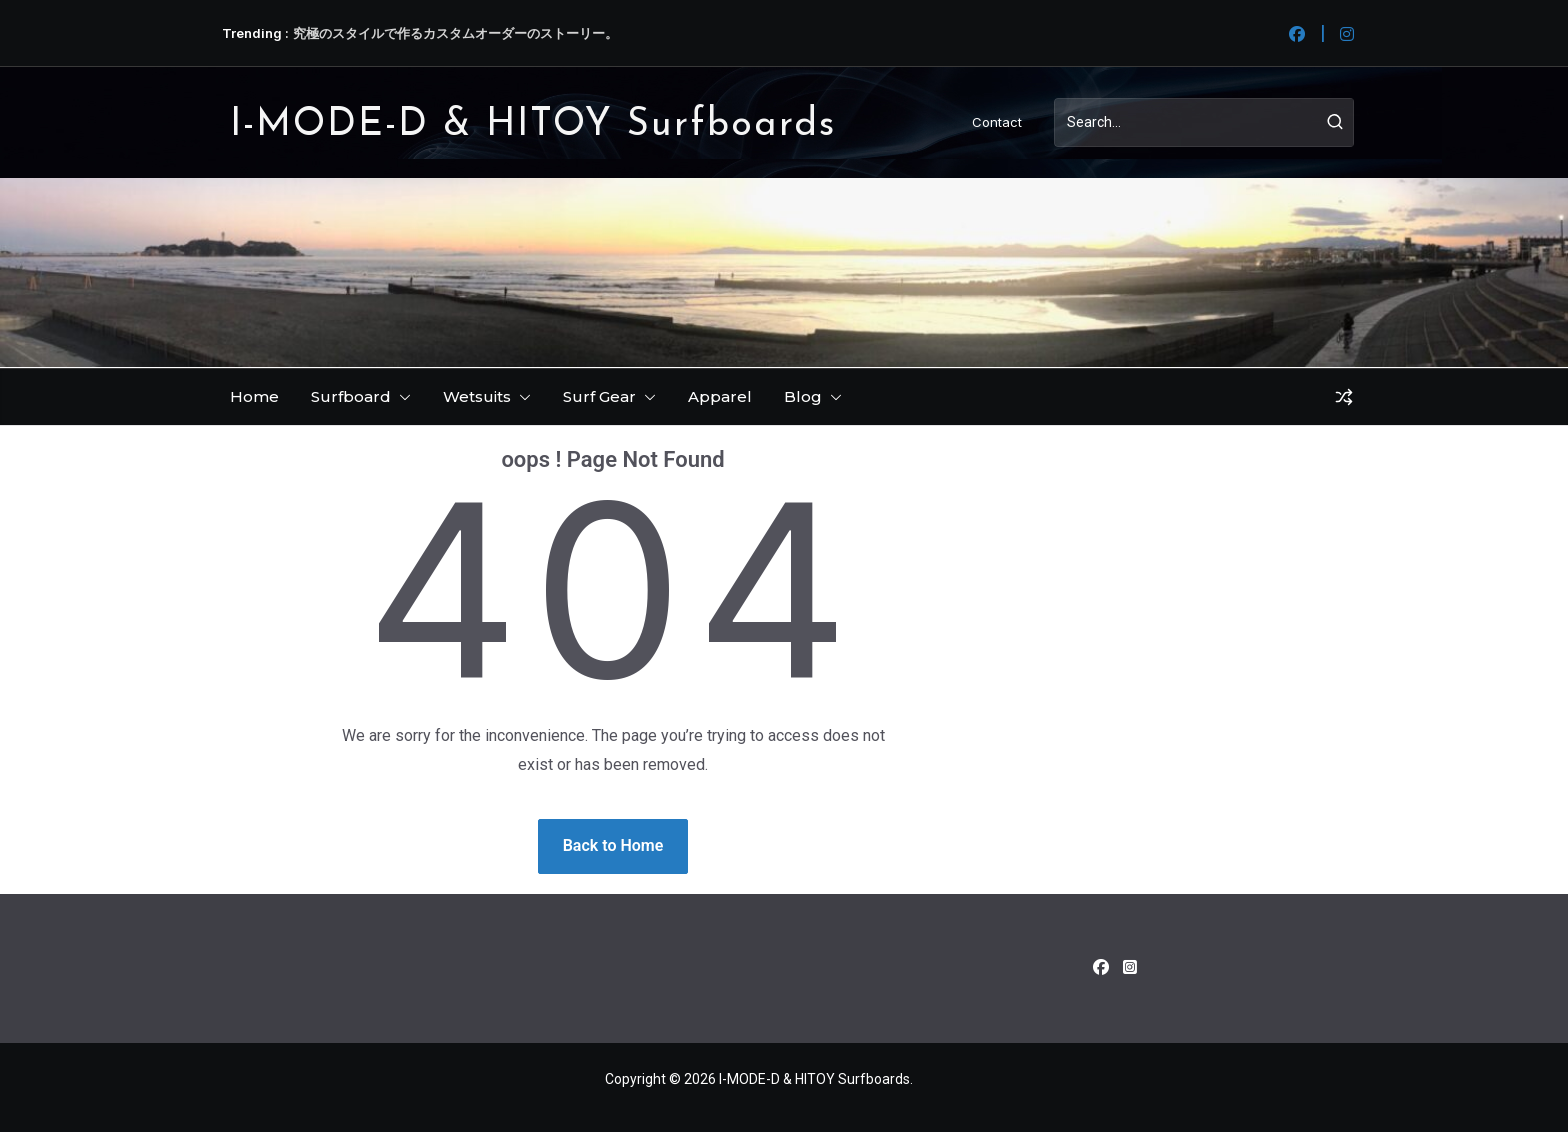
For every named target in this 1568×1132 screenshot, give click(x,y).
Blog (803, 396)
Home (254, 396)
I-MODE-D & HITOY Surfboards (533, 125)
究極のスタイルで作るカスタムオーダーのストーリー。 (455, 33)
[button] (401, 397)
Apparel (720, 396)
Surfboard (351, 396)
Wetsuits (477, 396)
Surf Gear (599, 396)
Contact (997, 122)
